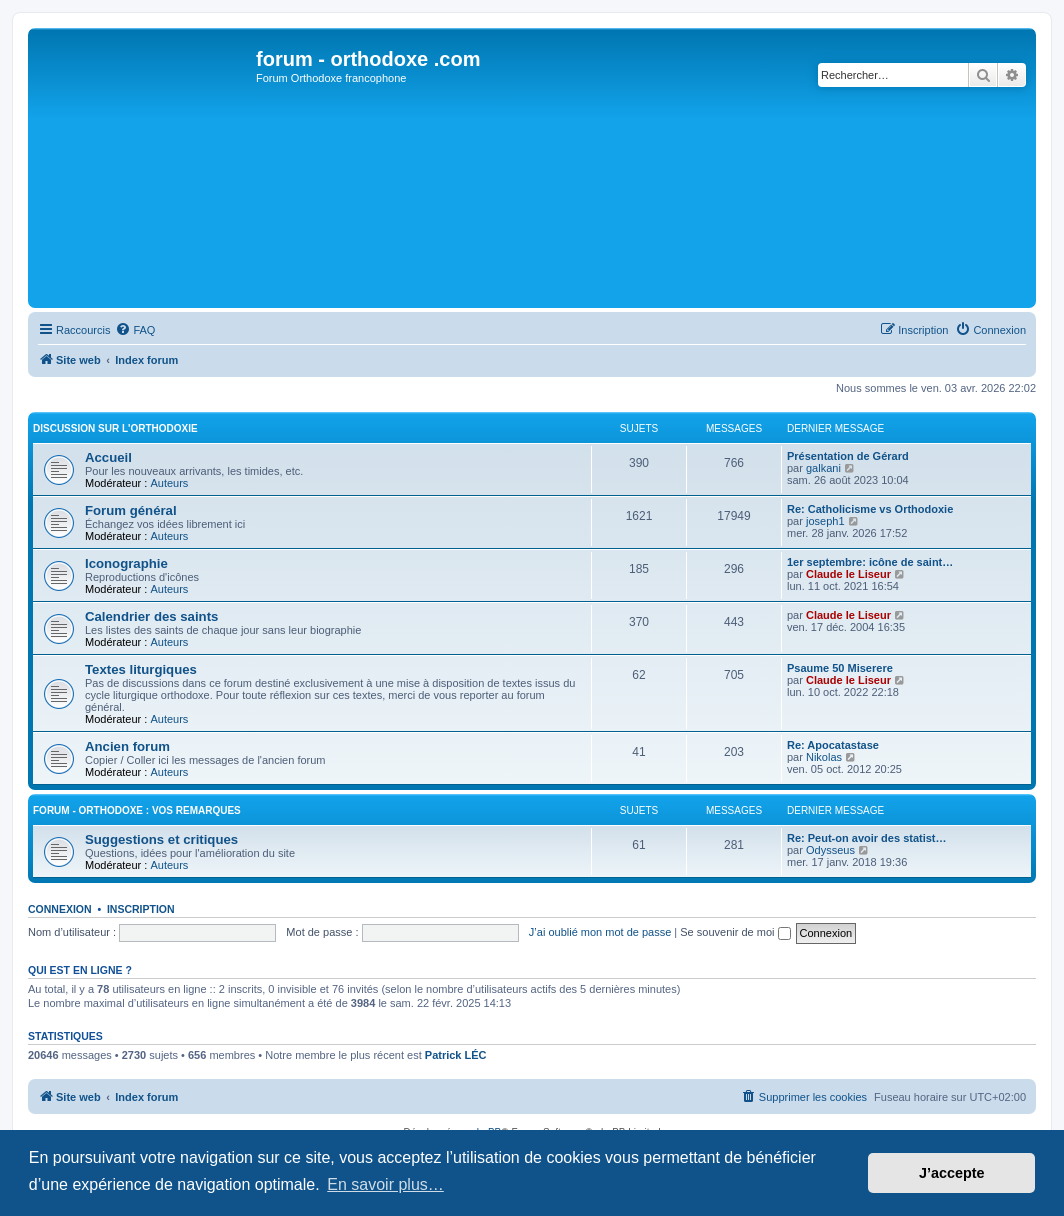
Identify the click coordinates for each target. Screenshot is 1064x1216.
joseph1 (825, 521)
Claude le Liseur (848, 574)
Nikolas (824, 757)
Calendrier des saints (151, 616)
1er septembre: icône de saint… (870, 562)
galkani (823, 468)
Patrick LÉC (456, 1055)
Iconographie (126, 563)
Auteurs (169, 483)
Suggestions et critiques (161, 839)
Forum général (131, 510)
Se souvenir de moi (735, 932)
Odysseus (830, 850)
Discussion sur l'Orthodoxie (115, 428)
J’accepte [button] (952, 1173)
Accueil (108, 457)
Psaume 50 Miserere (840, 668)
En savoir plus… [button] (385, 1184)
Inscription (141, 909)
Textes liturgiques (141, 669)
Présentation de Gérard (848, 456)
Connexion (60, 909)
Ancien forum (127, 746)
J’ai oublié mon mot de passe (600, 932)
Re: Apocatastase (833, 745)
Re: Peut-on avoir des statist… (867, 838)
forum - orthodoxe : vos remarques (137, 810)
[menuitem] (135, 330)
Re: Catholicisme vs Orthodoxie (870, 509)
